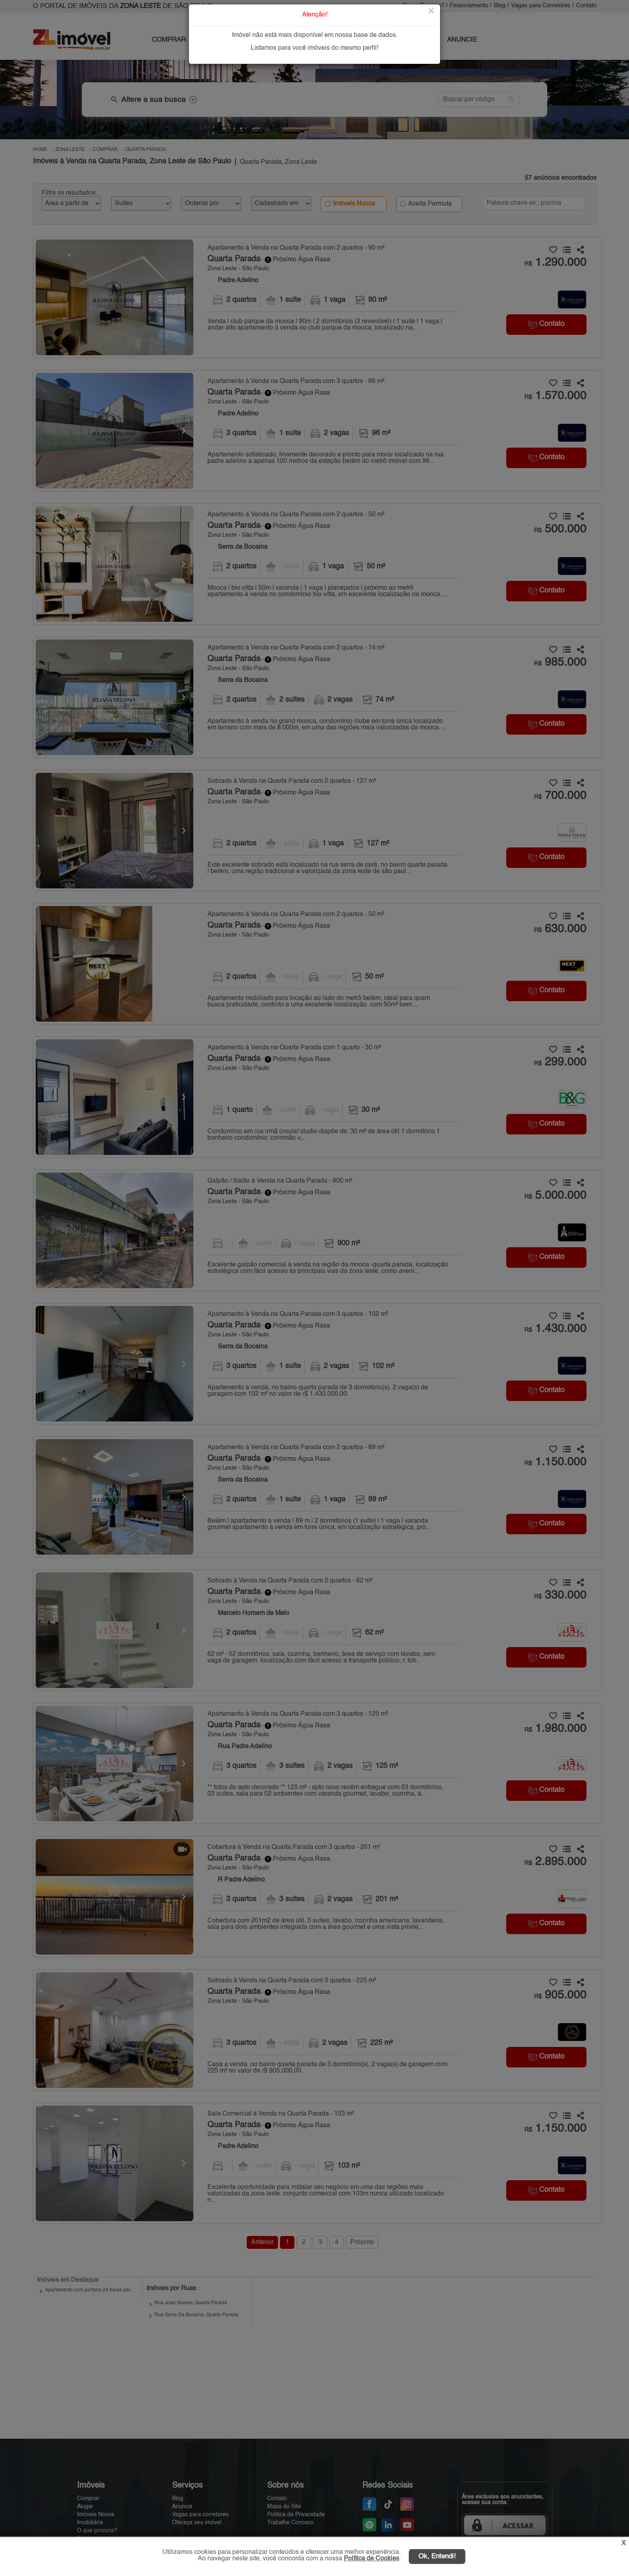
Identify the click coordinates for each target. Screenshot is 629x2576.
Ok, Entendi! (437, 2556)
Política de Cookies (371, 2559)
